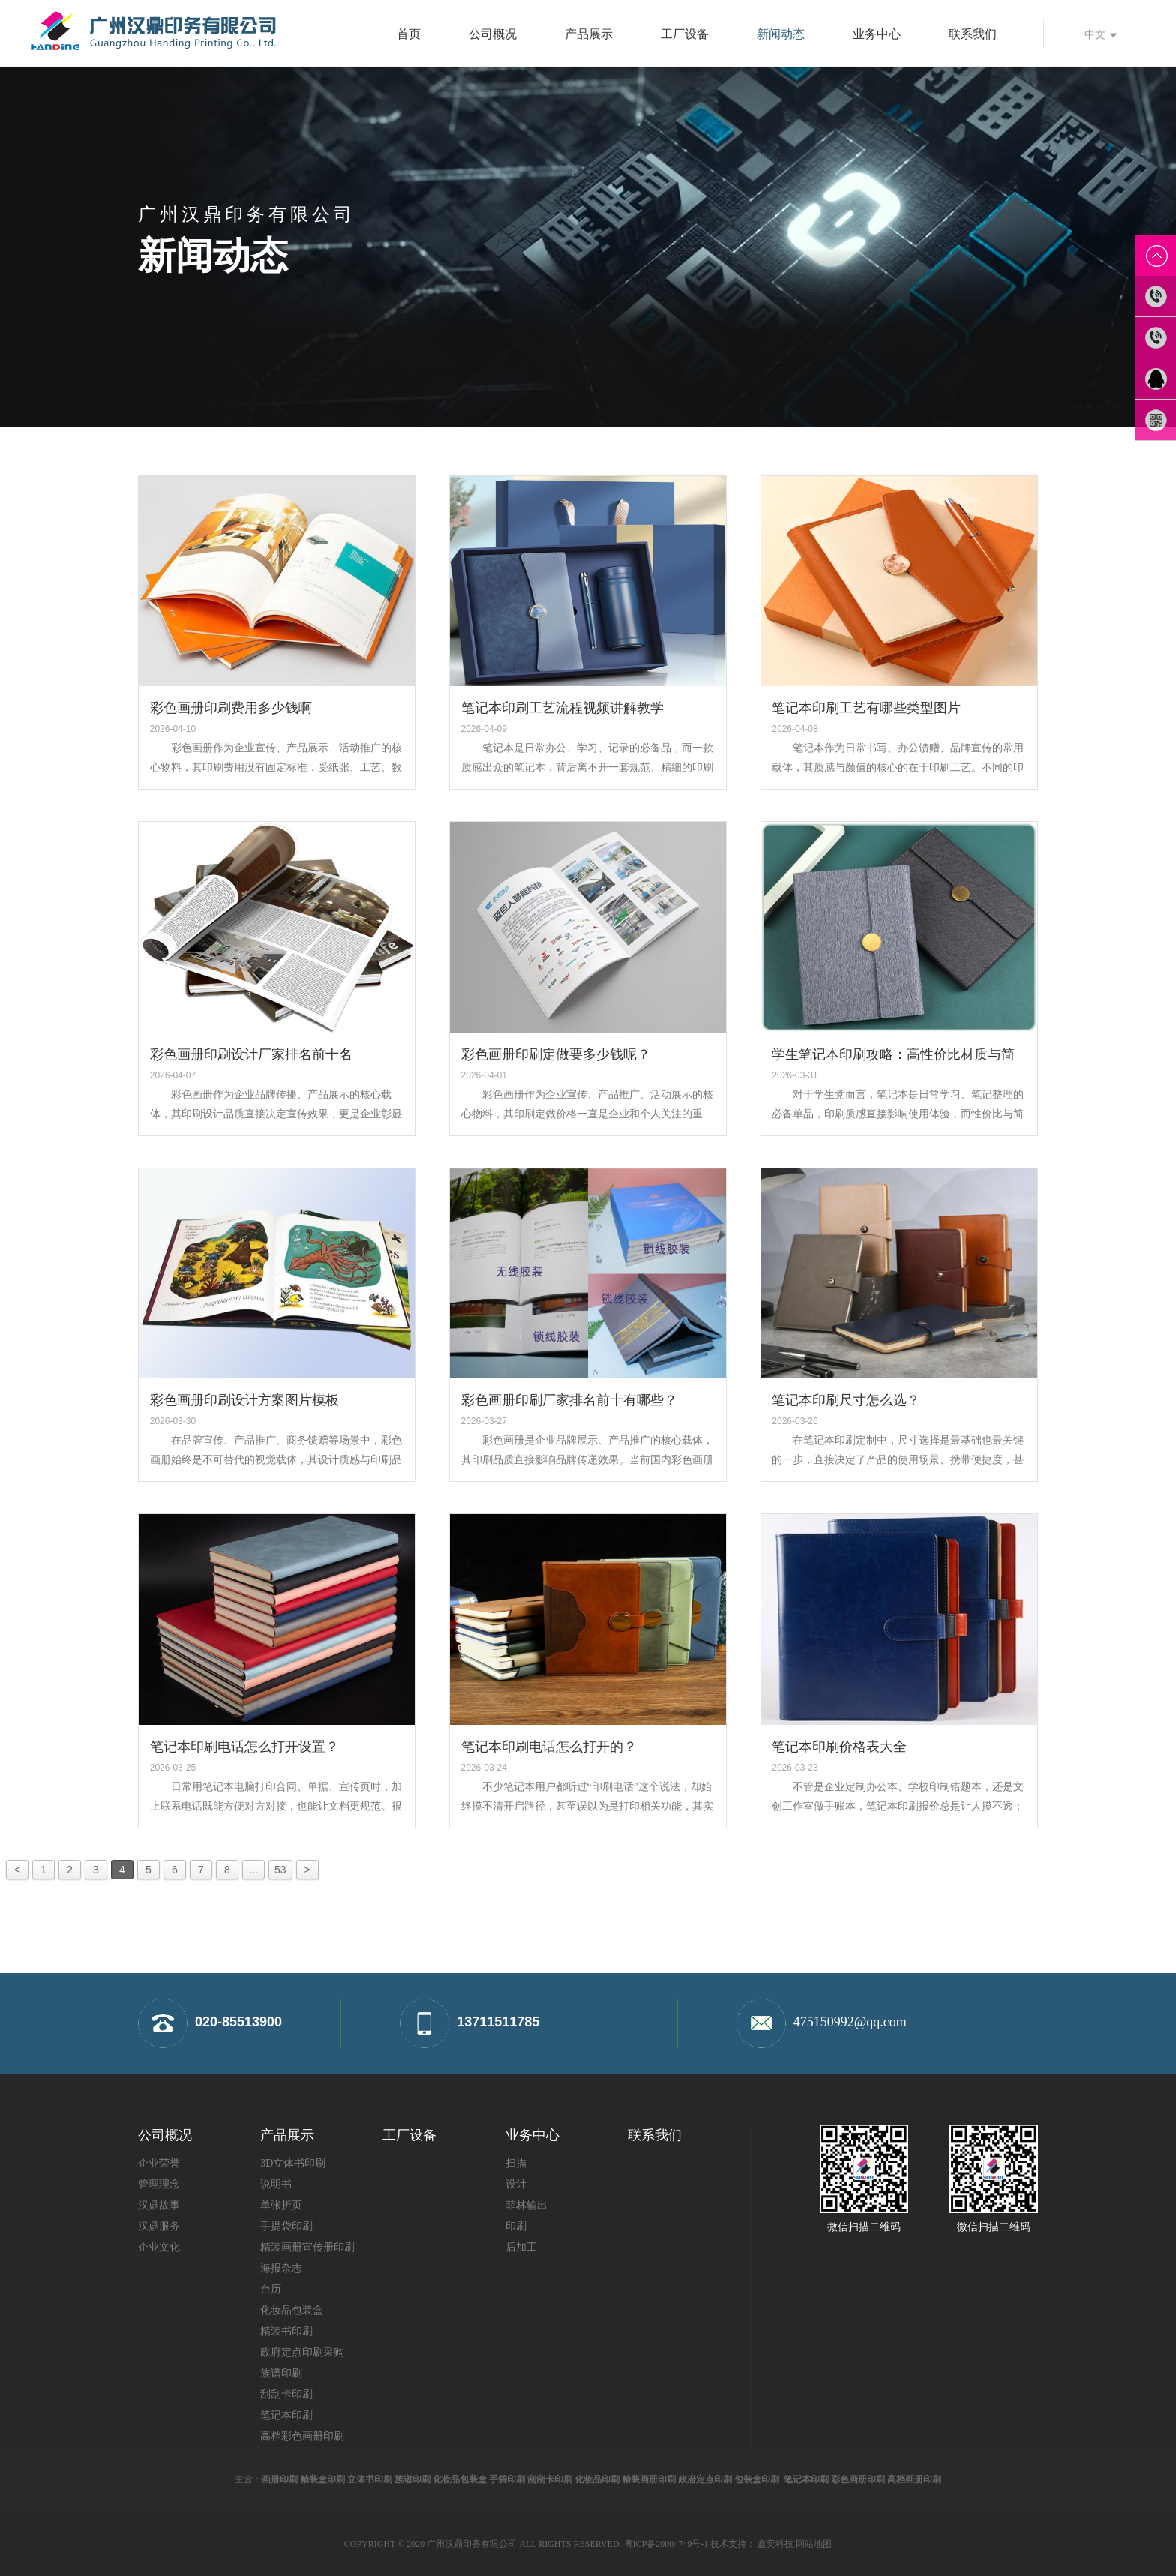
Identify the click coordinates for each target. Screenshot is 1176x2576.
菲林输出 (527, 2205)
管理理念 (159, 2184)
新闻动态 (781, 34)
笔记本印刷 (286, 2415)
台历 (270, 2289)
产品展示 (589, 34)
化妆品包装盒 (291, 2310)
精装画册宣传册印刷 (307, 2247)
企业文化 (159, 2247)
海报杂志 (281, 2268)
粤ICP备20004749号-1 (666, 2544)
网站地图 (814, 2544)
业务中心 (877, 34)
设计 (516, 2184)
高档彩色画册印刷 (302, 2436)
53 (280, 1870)
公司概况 (493, 34)
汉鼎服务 (159, 2226)
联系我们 (973, 34)
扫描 (516, 2163)
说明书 (276, 2184)
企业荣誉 (159, 2163)
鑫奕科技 (776, 2544)
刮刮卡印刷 (286, 2394)
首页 (409, 34)
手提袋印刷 (286, 2226)
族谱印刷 (281, 2373)
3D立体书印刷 (293, 2163)
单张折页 (281, 2205)
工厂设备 (685, 34)
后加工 (521, 2247)
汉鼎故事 (159, 2205)
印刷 (516, 2226)
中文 (1101, 34)
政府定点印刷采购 (302, 2352)
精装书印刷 (286, 2331)
